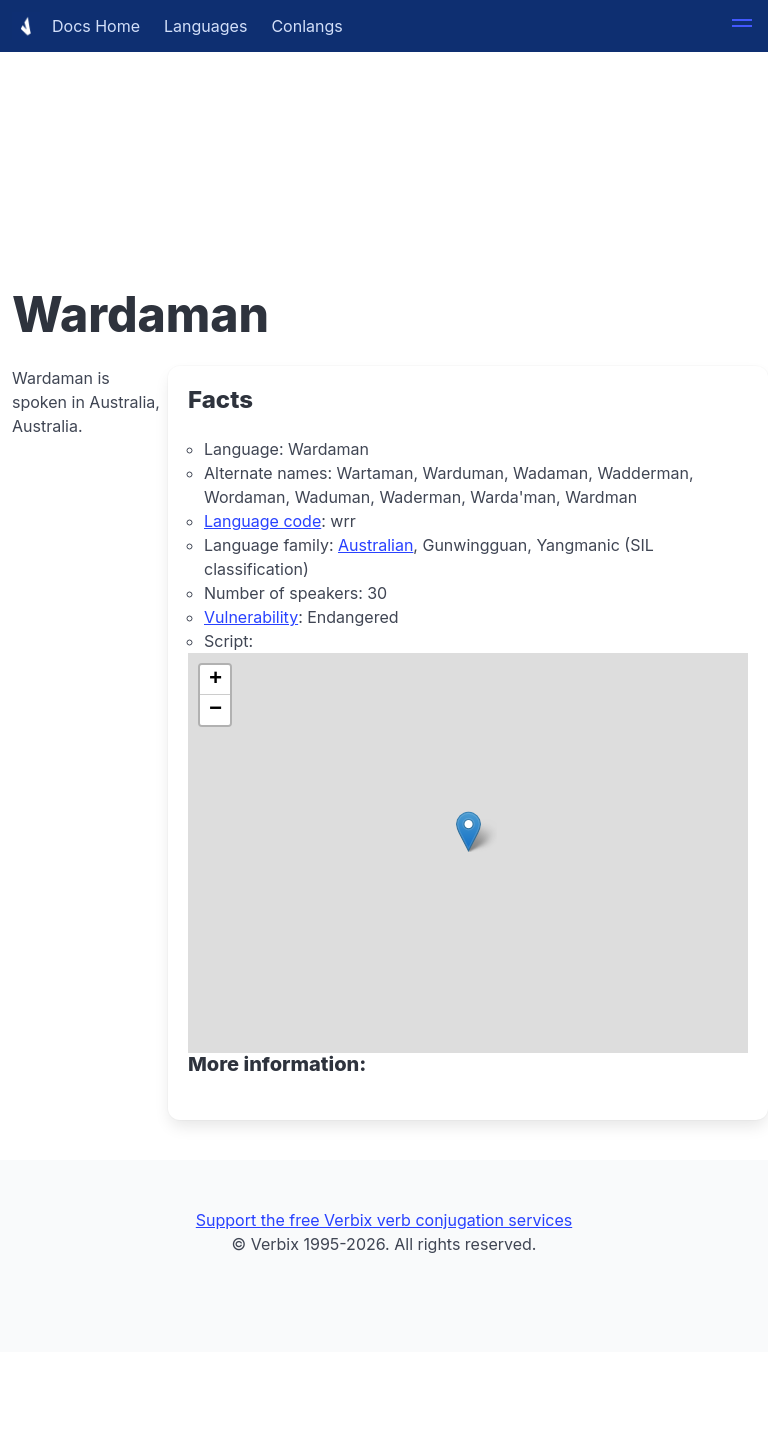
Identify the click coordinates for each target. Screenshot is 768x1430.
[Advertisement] (384, 140)
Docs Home (76, 26)
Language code (262, 521)
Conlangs (306, 26)
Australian (375, 545)
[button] (742, 26)
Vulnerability (251, 617)
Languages (205, 26)
